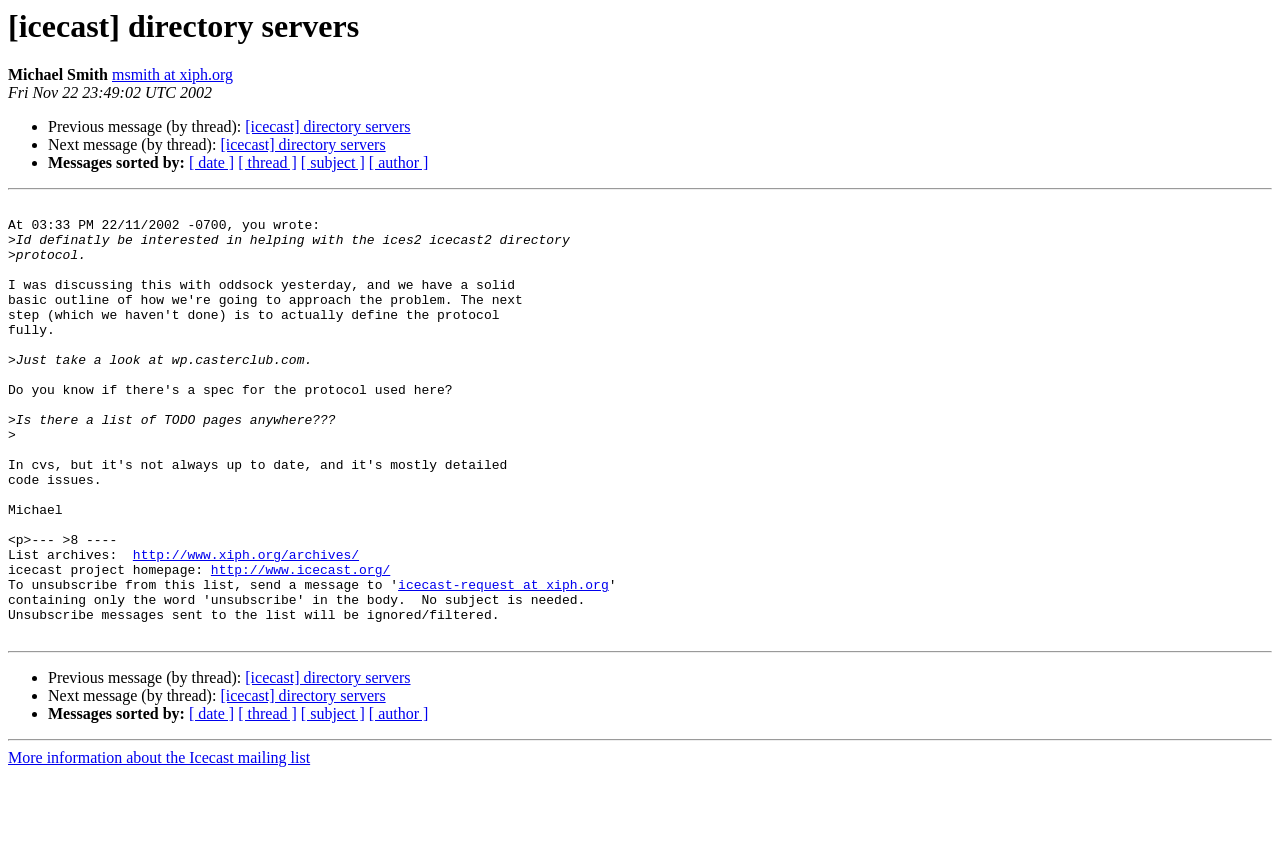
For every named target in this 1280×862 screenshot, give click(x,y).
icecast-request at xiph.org (503, 662)
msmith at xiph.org (172, 74)
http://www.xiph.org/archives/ (246, 626)
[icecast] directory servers (327, 126)
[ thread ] (267, 162)
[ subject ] (333, 162)
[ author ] (399, 162)
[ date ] (211, 162)
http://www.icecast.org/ (300, 644)
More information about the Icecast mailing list (159, 844)
